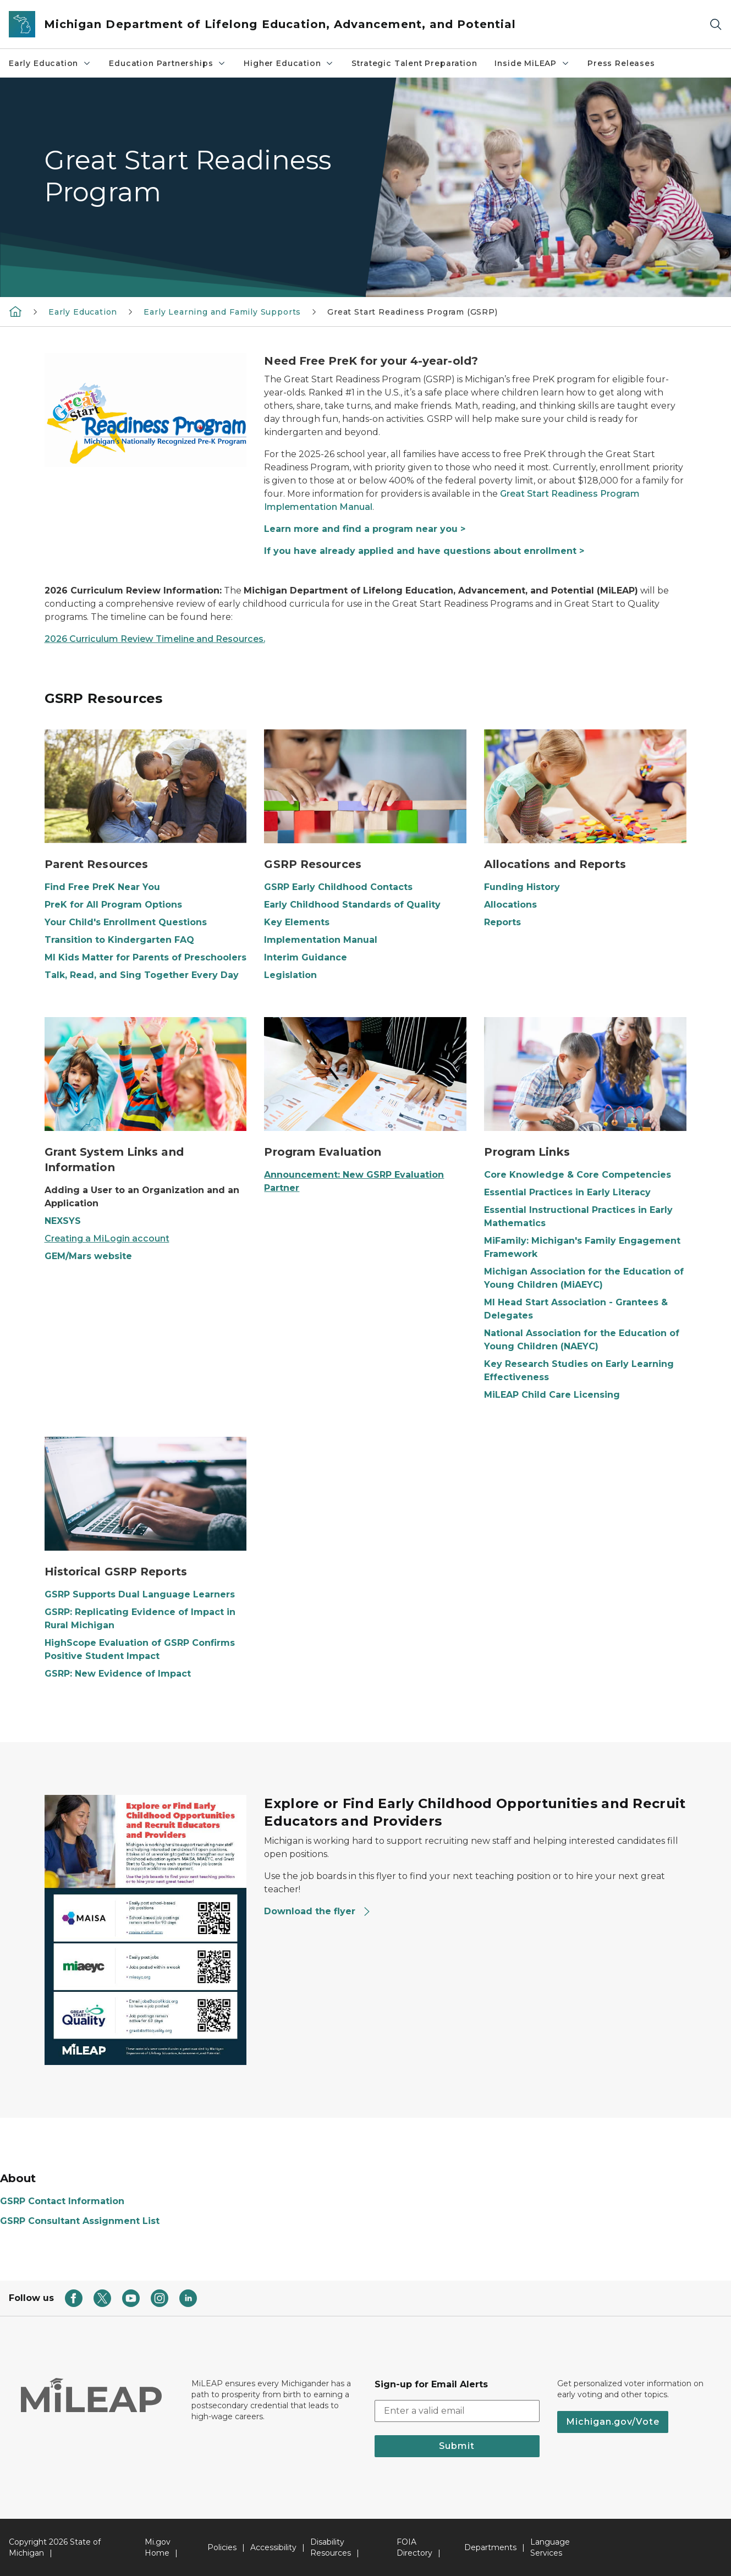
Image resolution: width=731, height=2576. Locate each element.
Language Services (550, 2547)
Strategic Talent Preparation (414, 63)
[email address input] (457, 2411)
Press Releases (621, 63)
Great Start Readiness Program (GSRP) (412, 312)
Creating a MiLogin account (107, 1238)
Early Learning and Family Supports (222, 312)
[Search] (715, 24)
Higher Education (289, 63)
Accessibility (273, 2547)
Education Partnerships (167, 63)
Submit (457, 2446)
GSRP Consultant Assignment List (80, 2221)
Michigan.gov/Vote (612, 2421)
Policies (222, 2547)
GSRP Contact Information (62, 2201)
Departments (490, 2547)
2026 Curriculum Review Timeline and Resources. (155, 639)
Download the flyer (317, 1911)
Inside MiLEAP (532, 63)
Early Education (50, 63)
